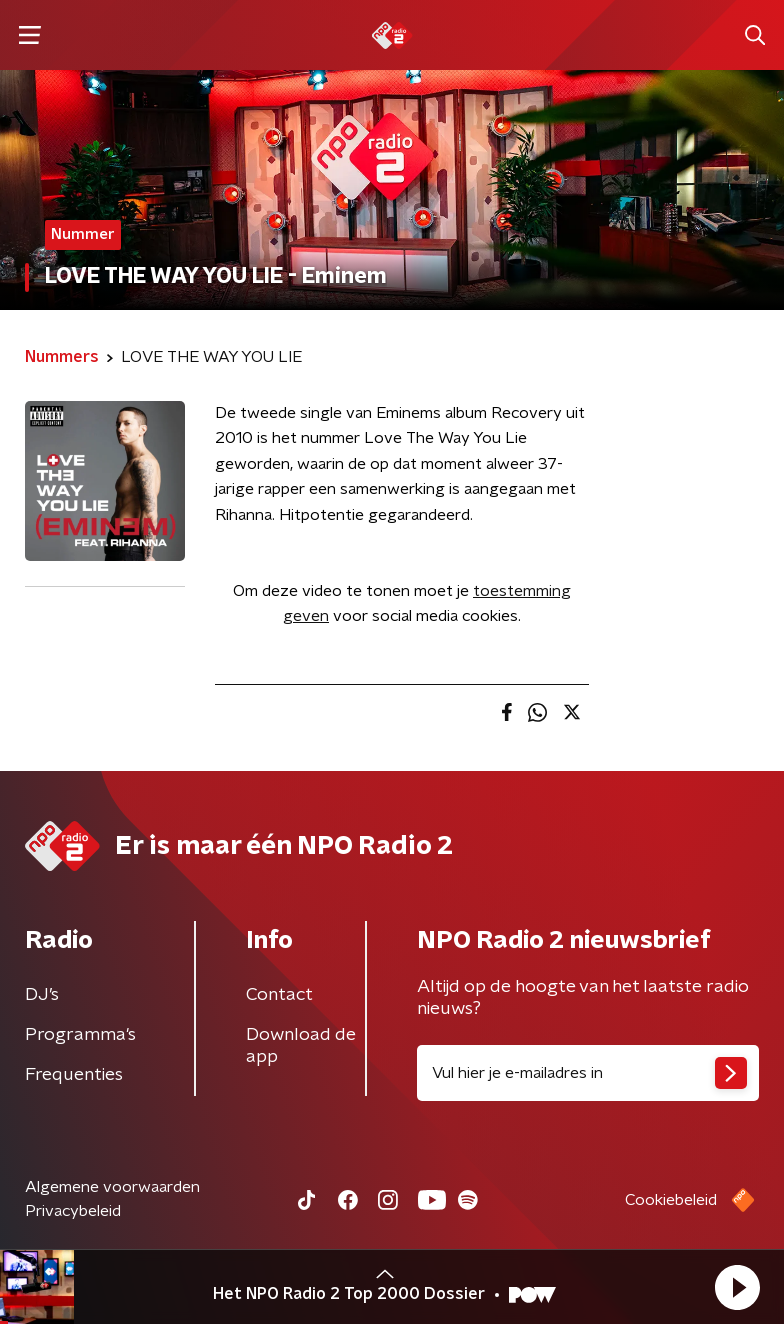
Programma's (80, 1035)
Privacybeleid (73, 1211)
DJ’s (42, 995)
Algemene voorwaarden (112, 1187)
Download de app (301, 1046)
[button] (737, 1287)
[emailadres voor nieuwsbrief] (588, 1073)
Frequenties (74, 1075)
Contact (279, 995)
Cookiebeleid (671, 1200)
